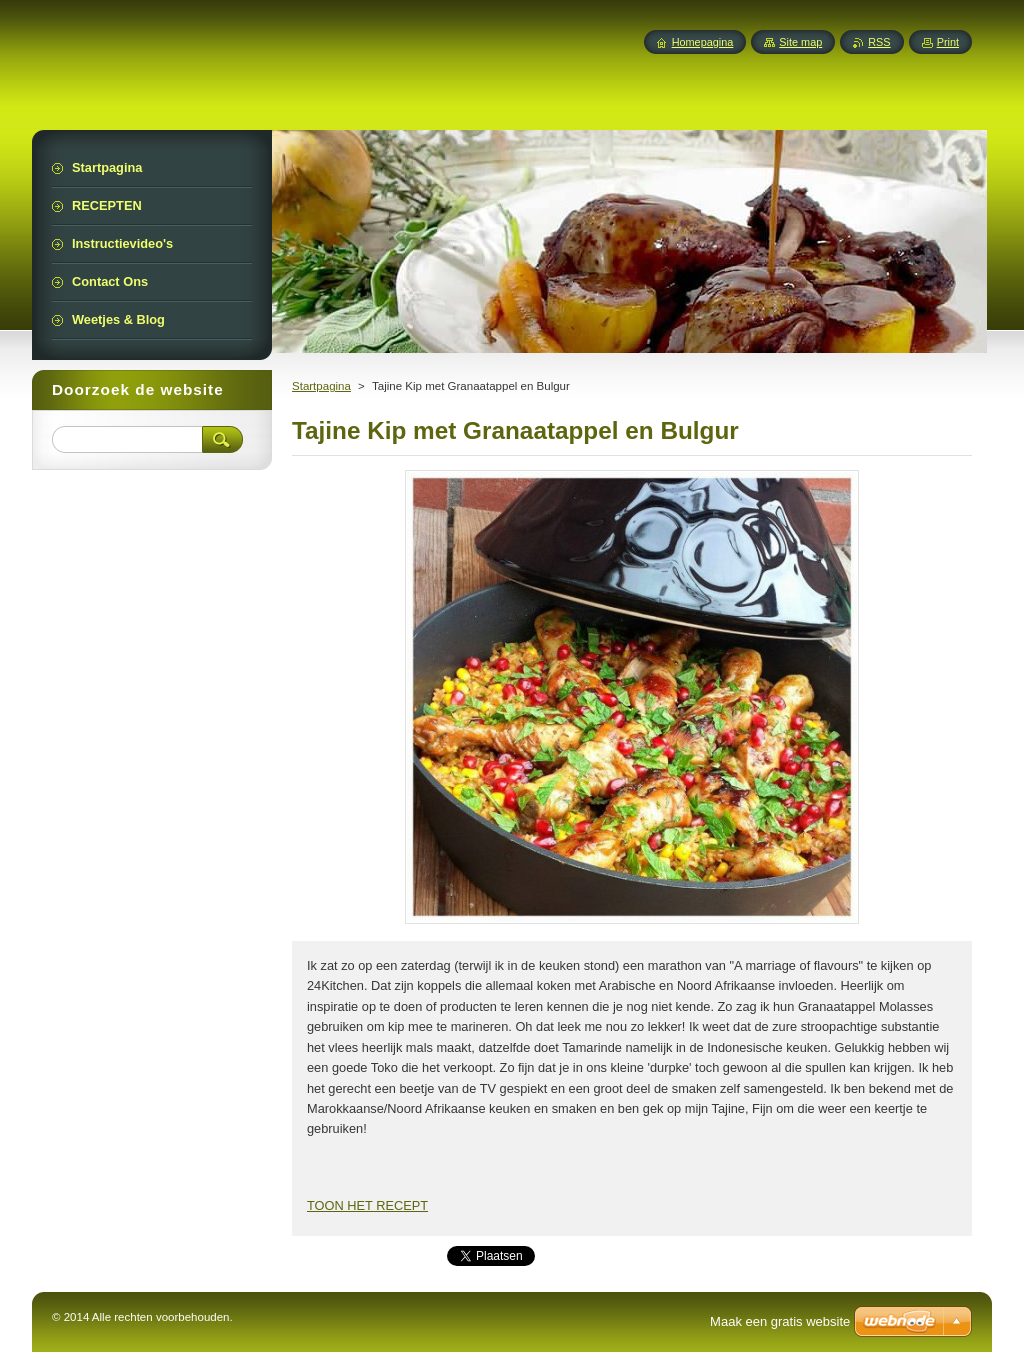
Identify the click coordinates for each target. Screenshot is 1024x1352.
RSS (879, 42)
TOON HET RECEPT (367, 1205)
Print (948, 42)
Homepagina (703, 42)
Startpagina (321, 386)
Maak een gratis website (780, 1321)
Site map (800, 42)
